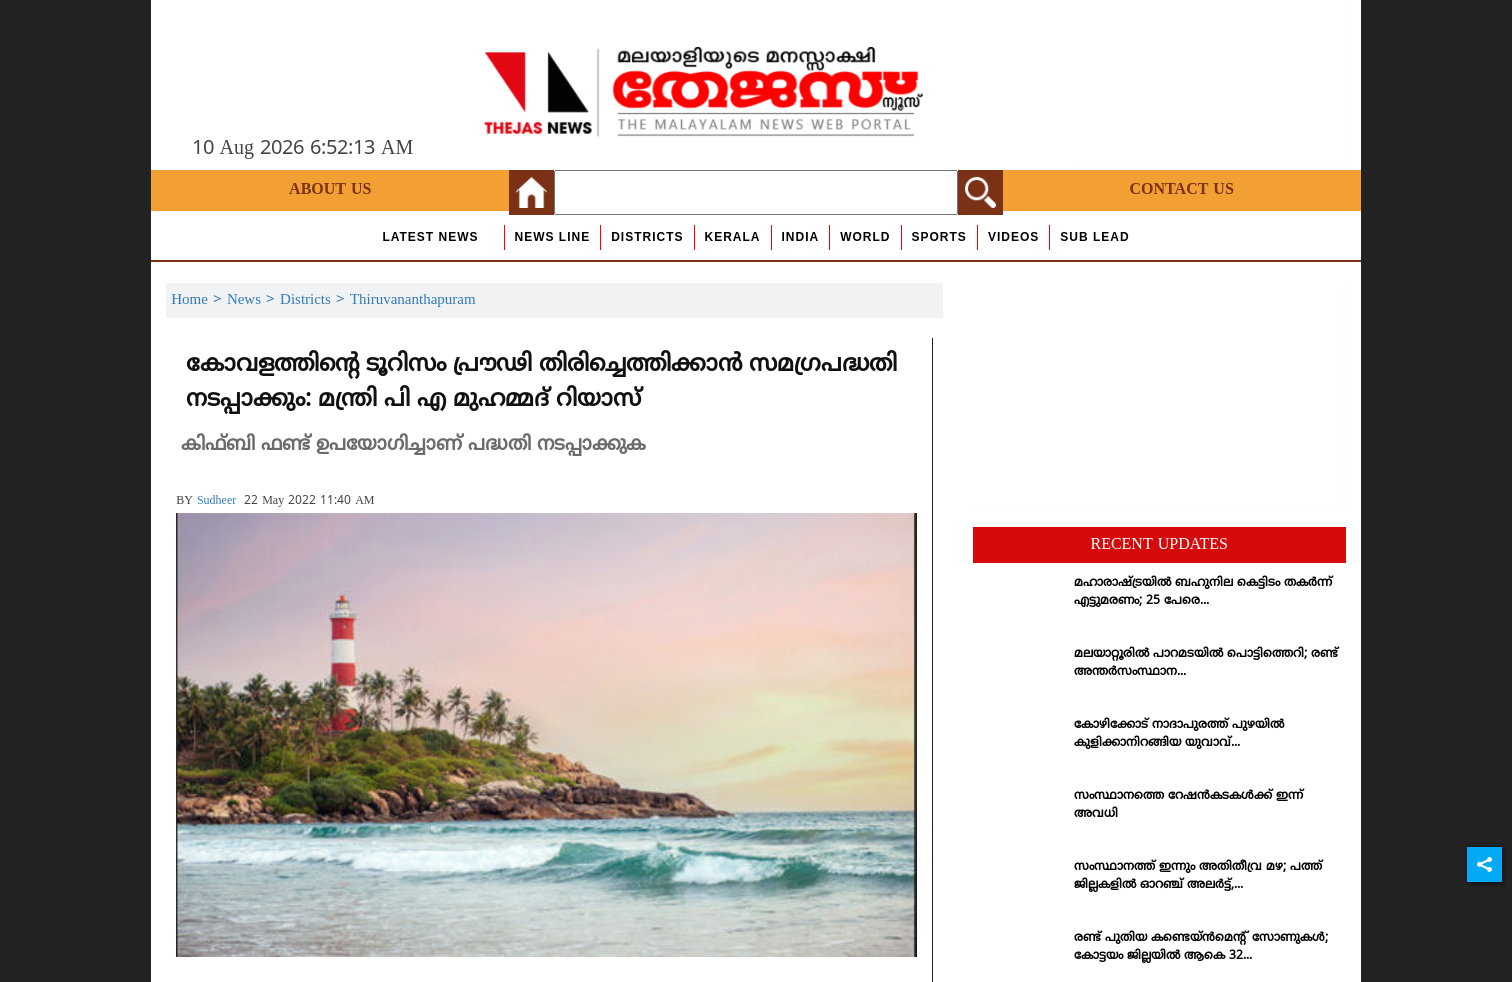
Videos (1013, 237)
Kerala (733, 237)
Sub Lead (1094, 237)
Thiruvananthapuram (413, 300)
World (865, 237)
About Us (330, 190)
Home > (199, 300)
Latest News (430, 237)
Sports (939, 237)
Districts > (315, 300)
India (801, 237)
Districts (647, 237)
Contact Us (1182, 190)
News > (253, 300)
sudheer (216, 501)
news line (553, 237)
